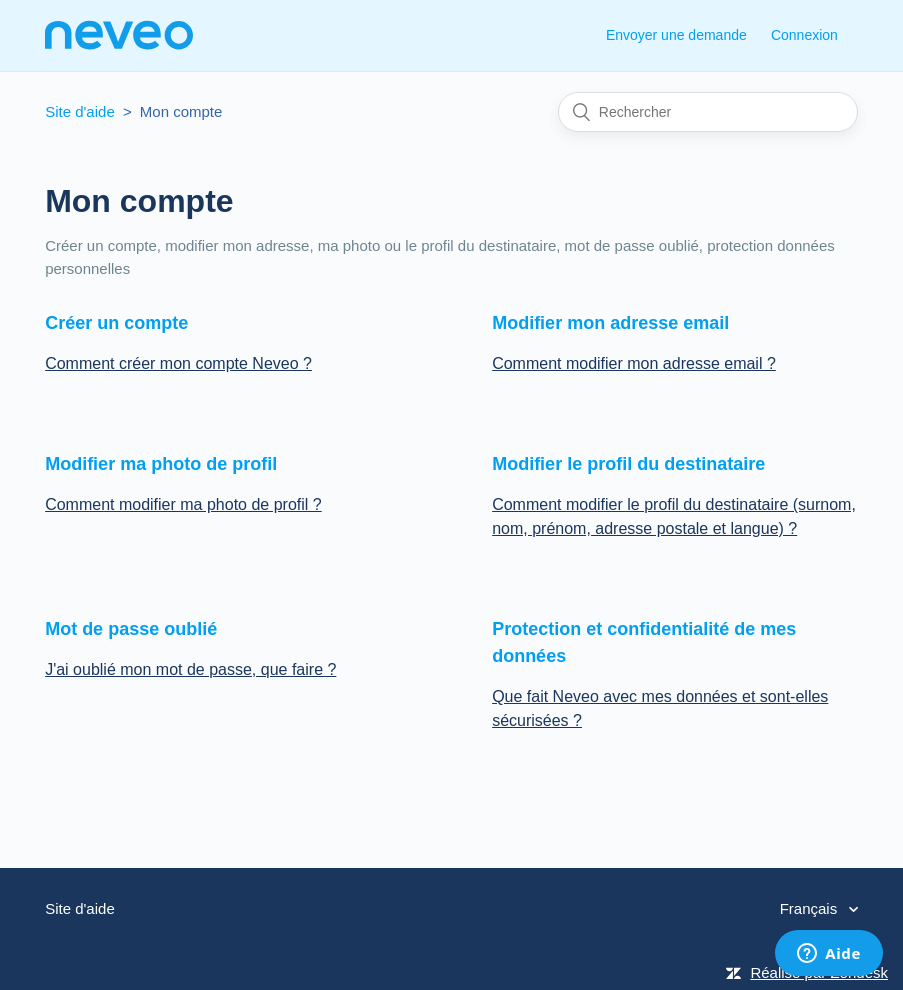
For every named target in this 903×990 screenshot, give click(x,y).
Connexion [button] (804, 35)
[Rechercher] (708, 112)
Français (811, 908)
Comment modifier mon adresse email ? (634, 363)
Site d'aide (80, 111)
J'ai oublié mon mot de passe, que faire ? (190, 669)
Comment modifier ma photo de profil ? (183, 504)
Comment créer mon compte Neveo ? (178, 363)
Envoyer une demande (676, 35)
